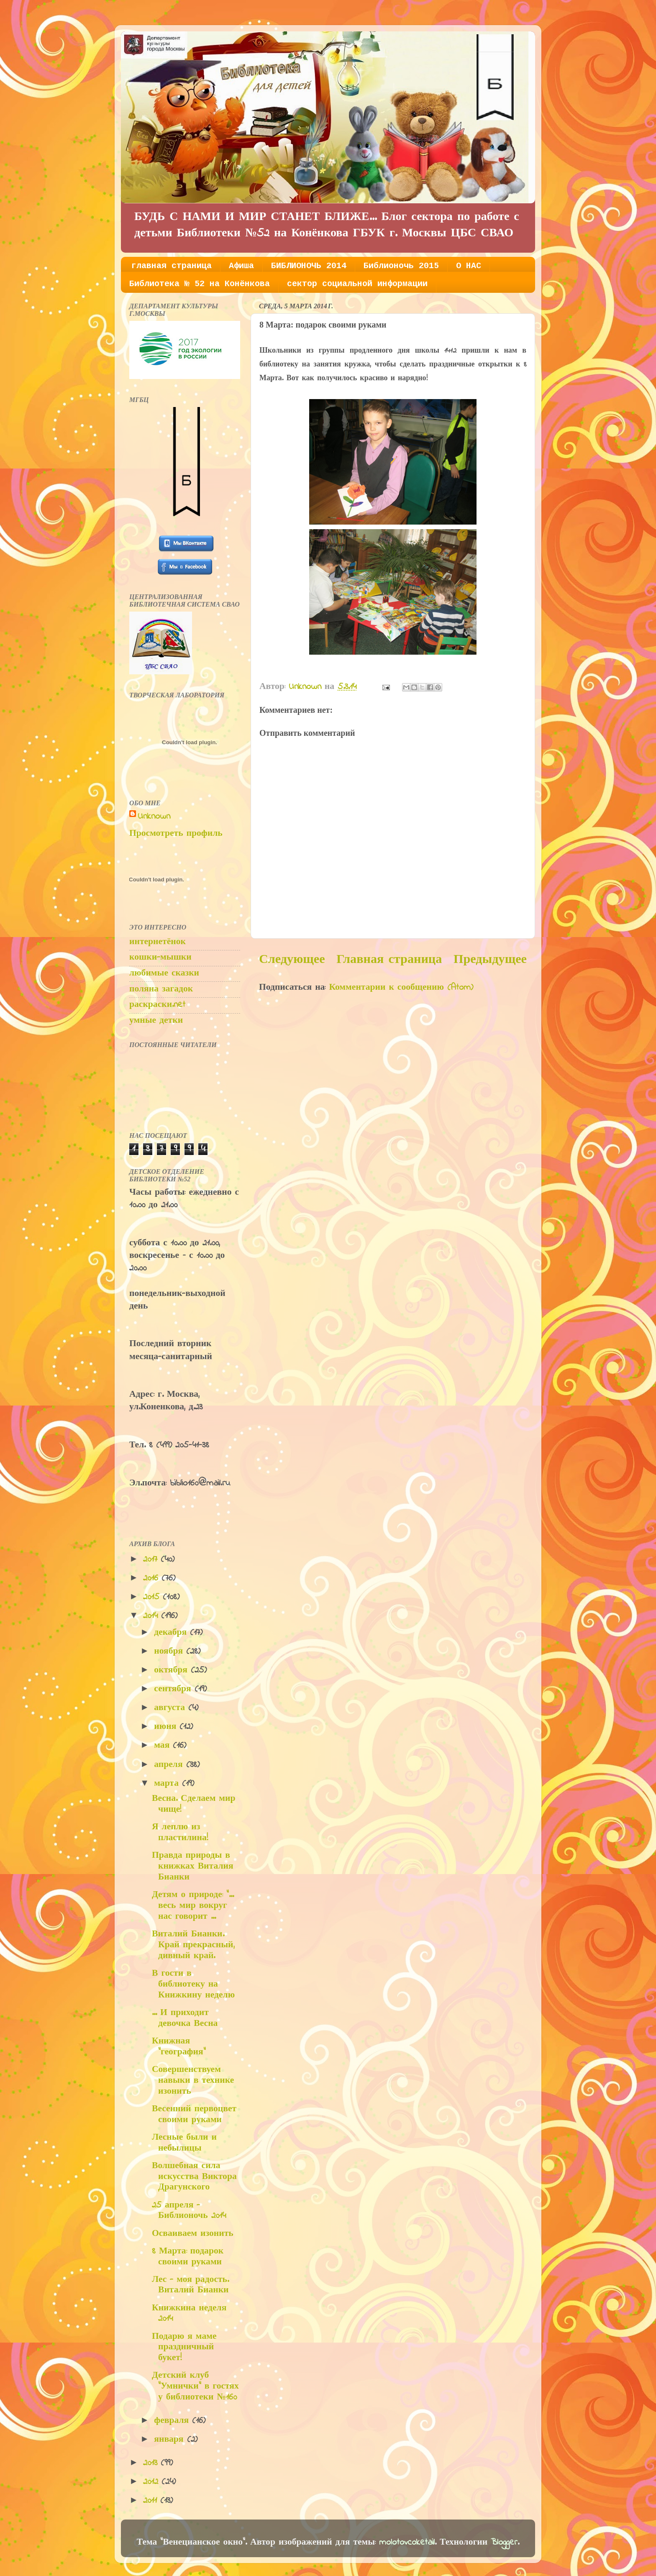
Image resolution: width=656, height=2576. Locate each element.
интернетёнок (157, 942)
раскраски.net (157, 1004)
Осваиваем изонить (192, 2234)
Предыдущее (490, 960)
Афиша (241, 266)
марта (168, 1783)
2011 (151, 2500)
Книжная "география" (179, 2047)
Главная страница (389, 960)
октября (172, 1670)
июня (166, 1727)
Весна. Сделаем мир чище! (194, 1804)
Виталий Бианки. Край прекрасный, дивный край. (193, 1945)
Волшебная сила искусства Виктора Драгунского (194, 2176)
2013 (152, 2463)
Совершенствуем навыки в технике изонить (193, 2080)
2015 (153, 1597)
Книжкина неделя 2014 (189, 2314)
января (170, 2439)
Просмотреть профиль (176, 833)
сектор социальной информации (357, 284)
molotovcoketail (407, 2542)
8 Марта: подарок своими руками (187, 2257)
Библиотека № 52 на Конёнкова (199, 284)
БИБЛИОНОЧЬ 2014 (308, 266)
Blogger (504, 2542)
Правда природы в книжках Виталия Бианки (192, 1866)
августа (171, 1708)
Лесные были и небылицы (184, 2143)
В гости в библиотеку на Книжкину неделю (193, 1984)
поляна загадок (161, 989)
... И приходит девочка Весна (185, 2018)
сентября (174, 1689)
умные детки (156, 1020)
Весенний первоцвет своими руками (194, 2114)
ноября (170, 1651)
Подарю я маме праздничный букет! (184, 2347)
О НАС (468, 266)
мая (163, 1745)
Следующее (292, 960)
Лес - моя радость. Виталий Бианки (190, 2285)
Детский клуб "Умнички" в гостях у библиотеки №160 (195, 2386)
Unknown (154, 816)
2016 (152, 1578)
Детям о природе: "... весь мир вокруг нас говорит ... (193, 1905)
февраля (173, 2420)
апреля (170, 1765)
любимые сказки (164, 973)
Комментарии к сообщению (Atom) (401, 987)
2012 (152, 2482)
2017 (152, 1559)
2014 (152, 1616)
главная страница (171, 266)
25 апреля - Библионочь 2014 (189, 2211)
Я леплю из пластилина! (180, 1833)
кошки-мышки (160, 957)
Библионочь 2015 (401, 266)
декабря (172, 1632)
